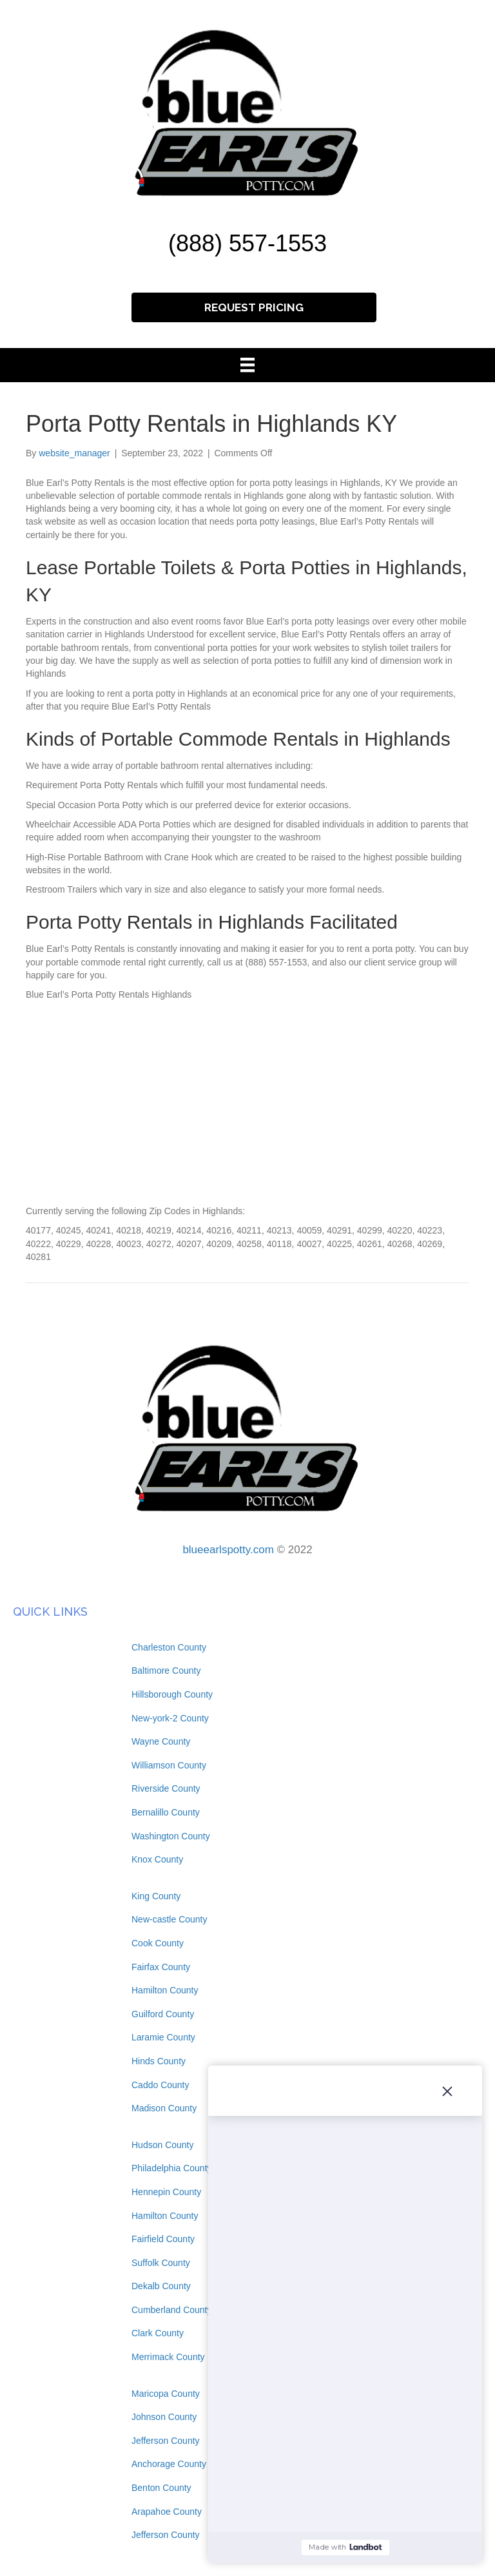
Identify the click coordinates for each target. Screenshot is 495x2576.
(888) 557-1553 (247, 243)
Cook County (157, 1943)
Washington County (170, 1836)
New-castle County (169, 1919)
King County (155, 1896)
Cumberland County (171, 2310)
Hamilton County (165, 1990)
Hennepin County (166, 2192)
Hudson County (162, 2145)
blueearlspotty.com (227, 1550)
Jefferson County (165, 2441)
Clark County (157, 2333)
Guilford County (162, 2014)
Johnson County (164, 2417)
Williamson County (168, 1765)
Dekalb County (161, 2286)
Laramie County (163, 2037)
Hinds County (158, 2061)
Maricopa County (165, 2393)
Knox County (157, 1859)
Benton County (161, 2488)
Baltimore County (165, 1670)
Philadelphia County (171, 2168)
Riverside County (165, 1788)
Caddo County (160, 2085)
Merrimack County (168, 2357)
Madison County (164, 2108)
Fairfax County (160, 1967)
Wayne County (160, 1741)
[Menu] (247, 365)
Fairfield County (163, 2239)
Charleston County (168, 1647)
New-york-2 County (170, 1718)
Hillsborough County (172, 1694)
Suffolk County (160, 2263)
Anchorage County (168, 2464)
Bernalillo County (165, 1812)
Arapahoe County (166, 2511)
